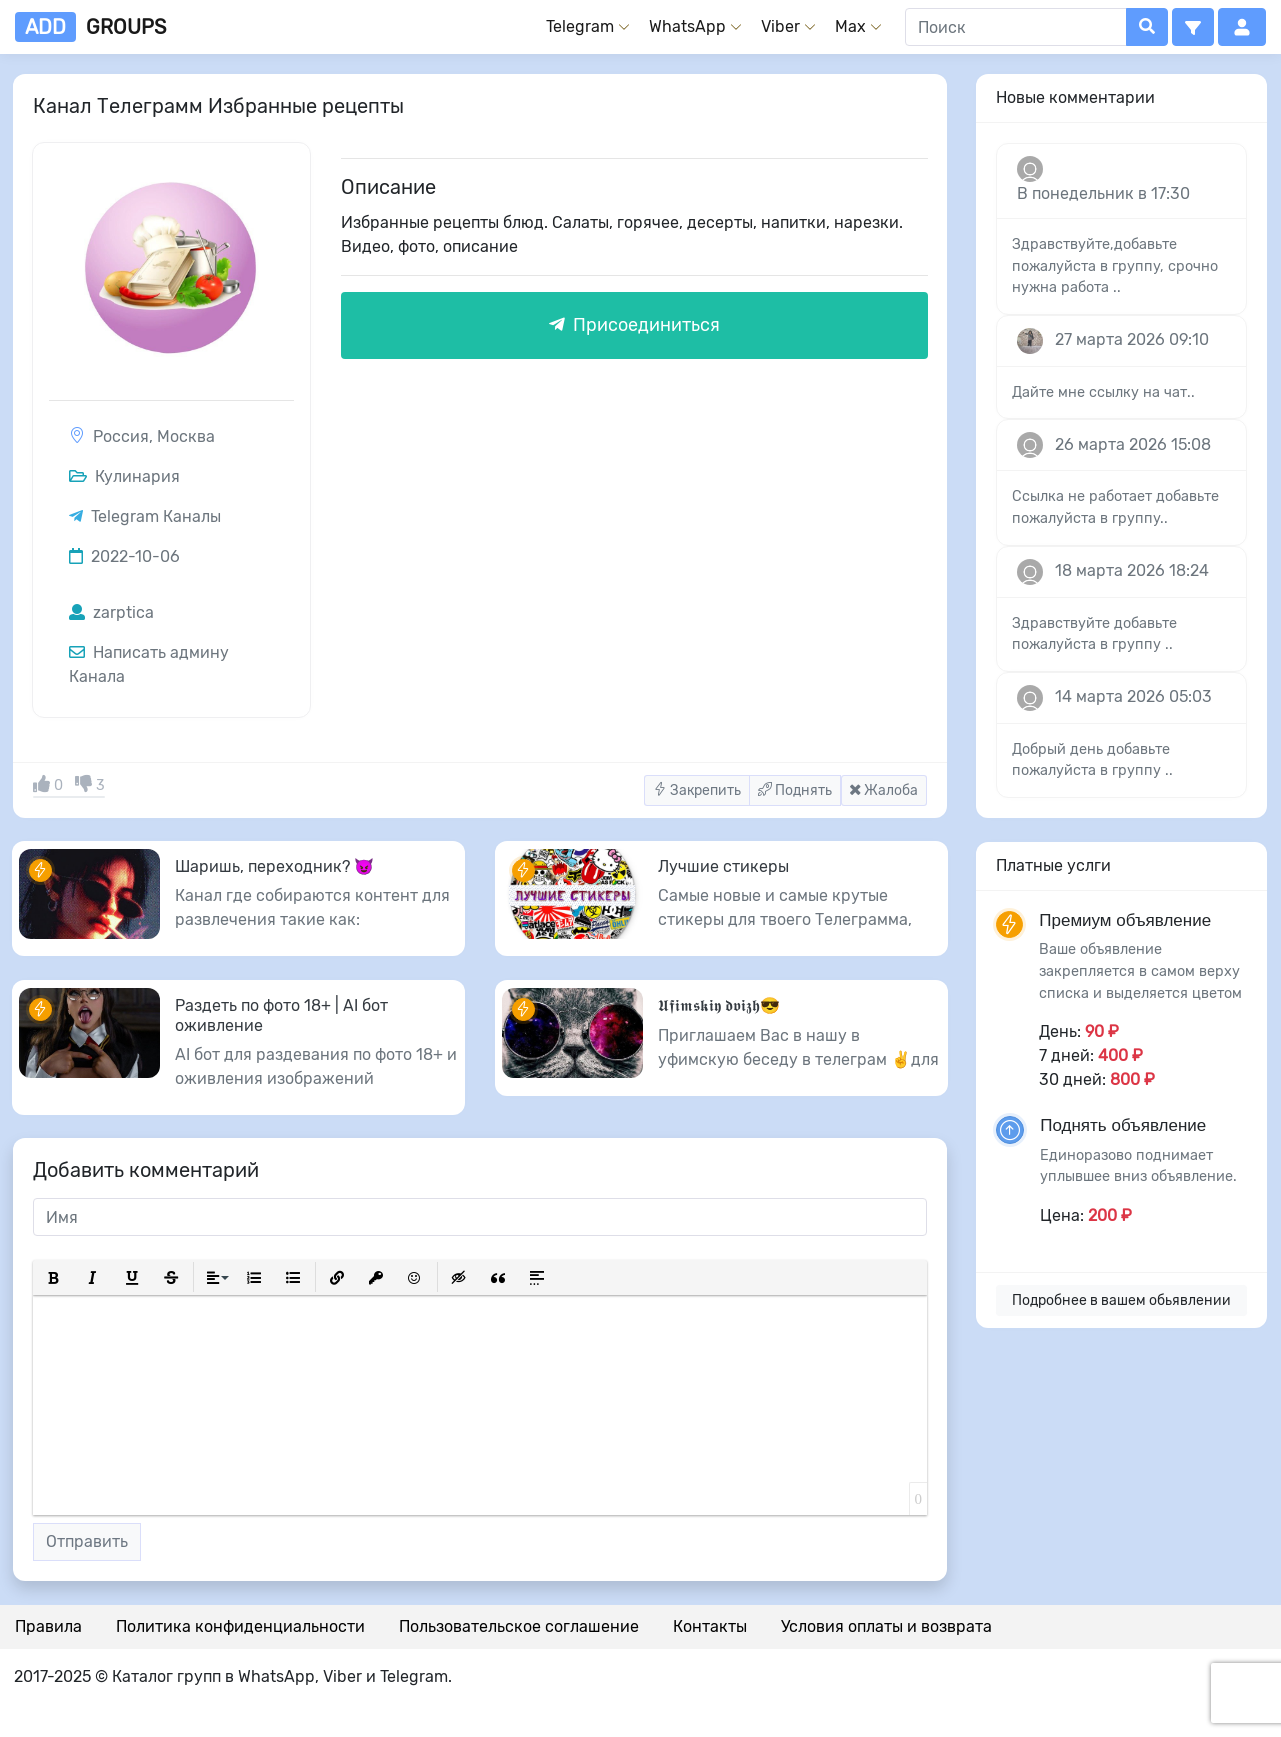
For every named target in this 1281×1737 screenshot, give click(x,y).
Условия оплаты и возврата (886, 1626)
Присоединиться (634, 325)
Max (850, 26)
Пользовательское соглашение (519, 1626)
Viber (780, 26)
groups (90, 27)
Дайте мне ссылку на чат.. (1103, 392)
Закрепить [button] (697, 790)
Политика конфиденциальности (240, 1626)
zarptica (111, 612)
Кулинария (124, 476)
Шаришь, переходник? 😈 (274, 866)
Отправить (87, 1541)
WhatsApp (687, 26)
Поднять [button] (795, 790)
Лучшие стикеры (723, 866)
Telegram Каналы (156, 516)
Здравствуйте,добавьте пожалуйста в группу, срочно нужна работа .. (1115, 266)
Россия (121, 436)
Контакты (710, 1626)
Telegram (580, 26)
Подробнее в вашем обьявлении (1121, 1300)
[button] (1193, 27)
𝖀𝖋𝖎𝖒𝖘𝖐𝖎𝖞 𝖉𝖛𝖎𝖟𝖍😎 (719, 1005)
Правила (48, 1626)
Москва (186, 436)
